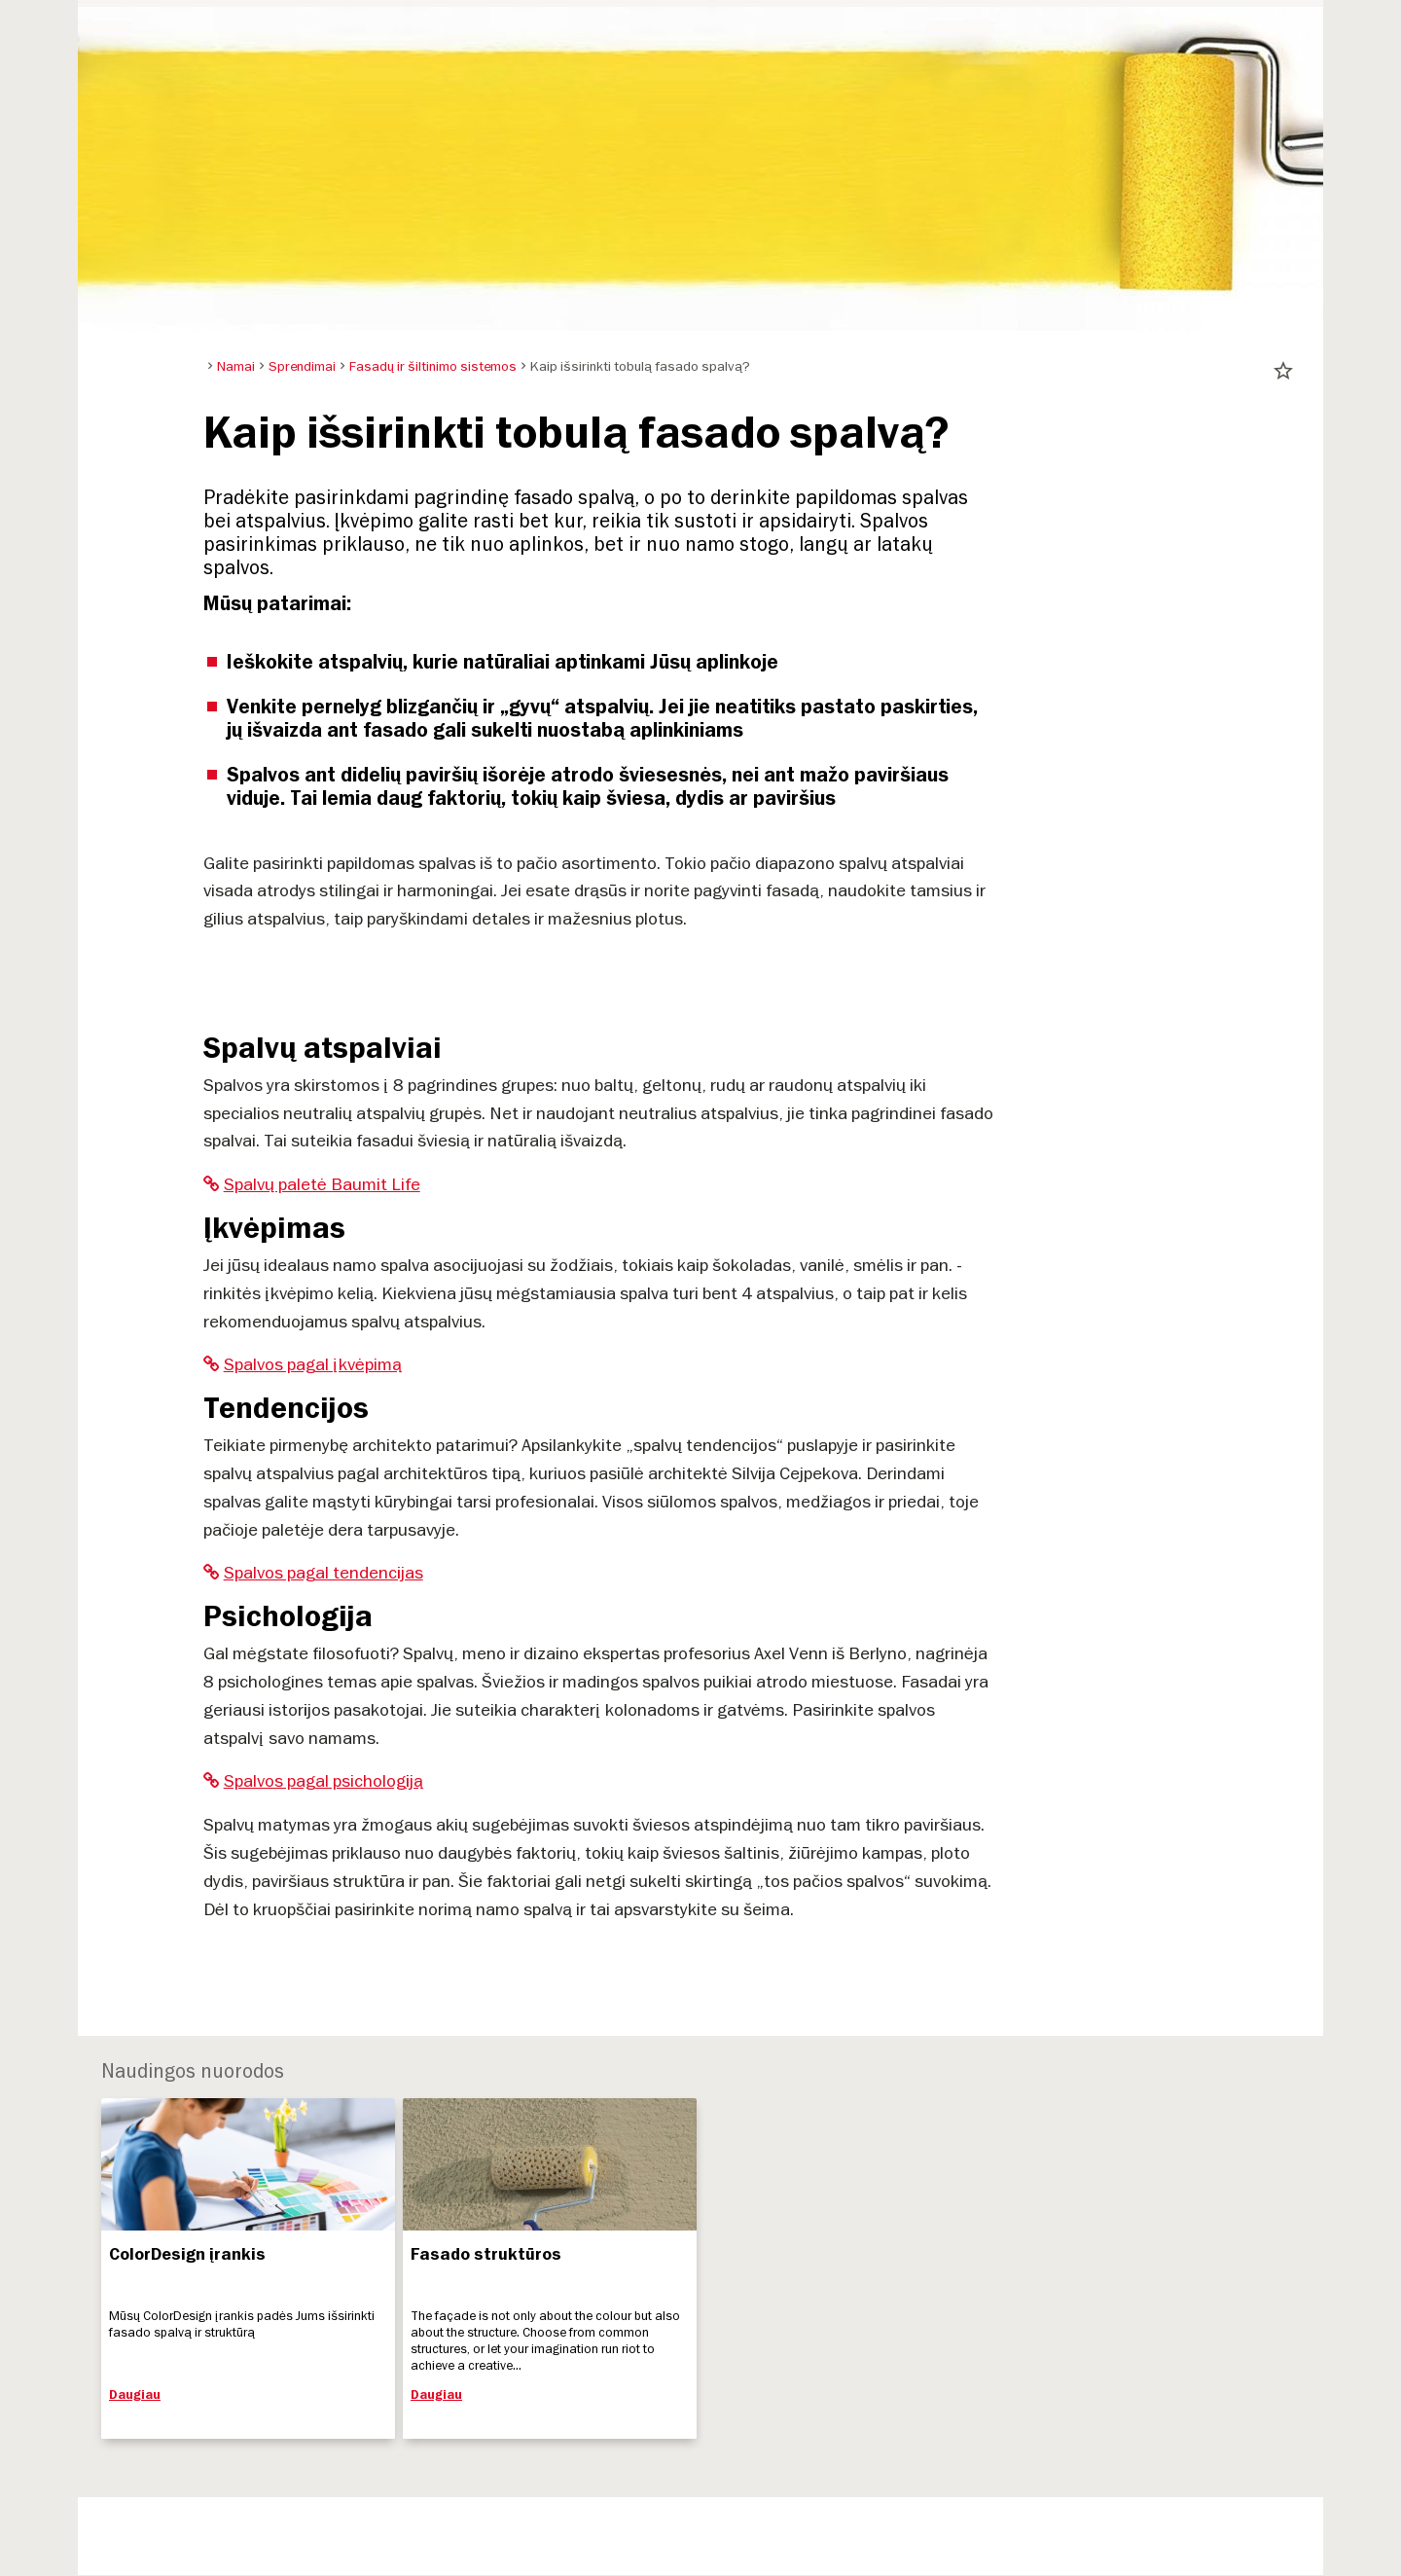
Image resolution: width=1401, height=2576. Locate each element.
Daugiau (135, 2395)
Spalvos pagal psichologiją (313, 1780)
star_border (1283, 370)
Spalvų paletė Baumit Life (311, 1184)
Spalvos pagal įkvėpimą (302, 1364)
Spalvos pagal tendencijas (313, 1572)
